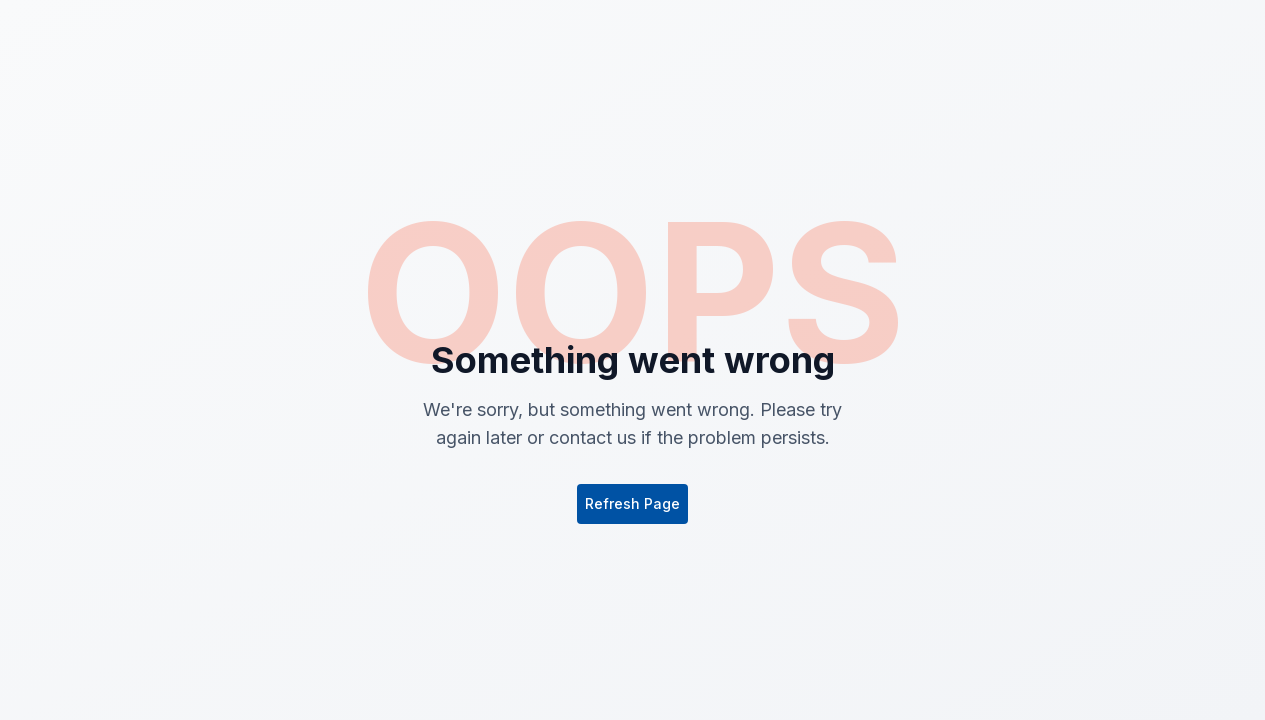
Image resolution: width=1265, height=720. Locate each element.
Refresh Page (632, 503)
